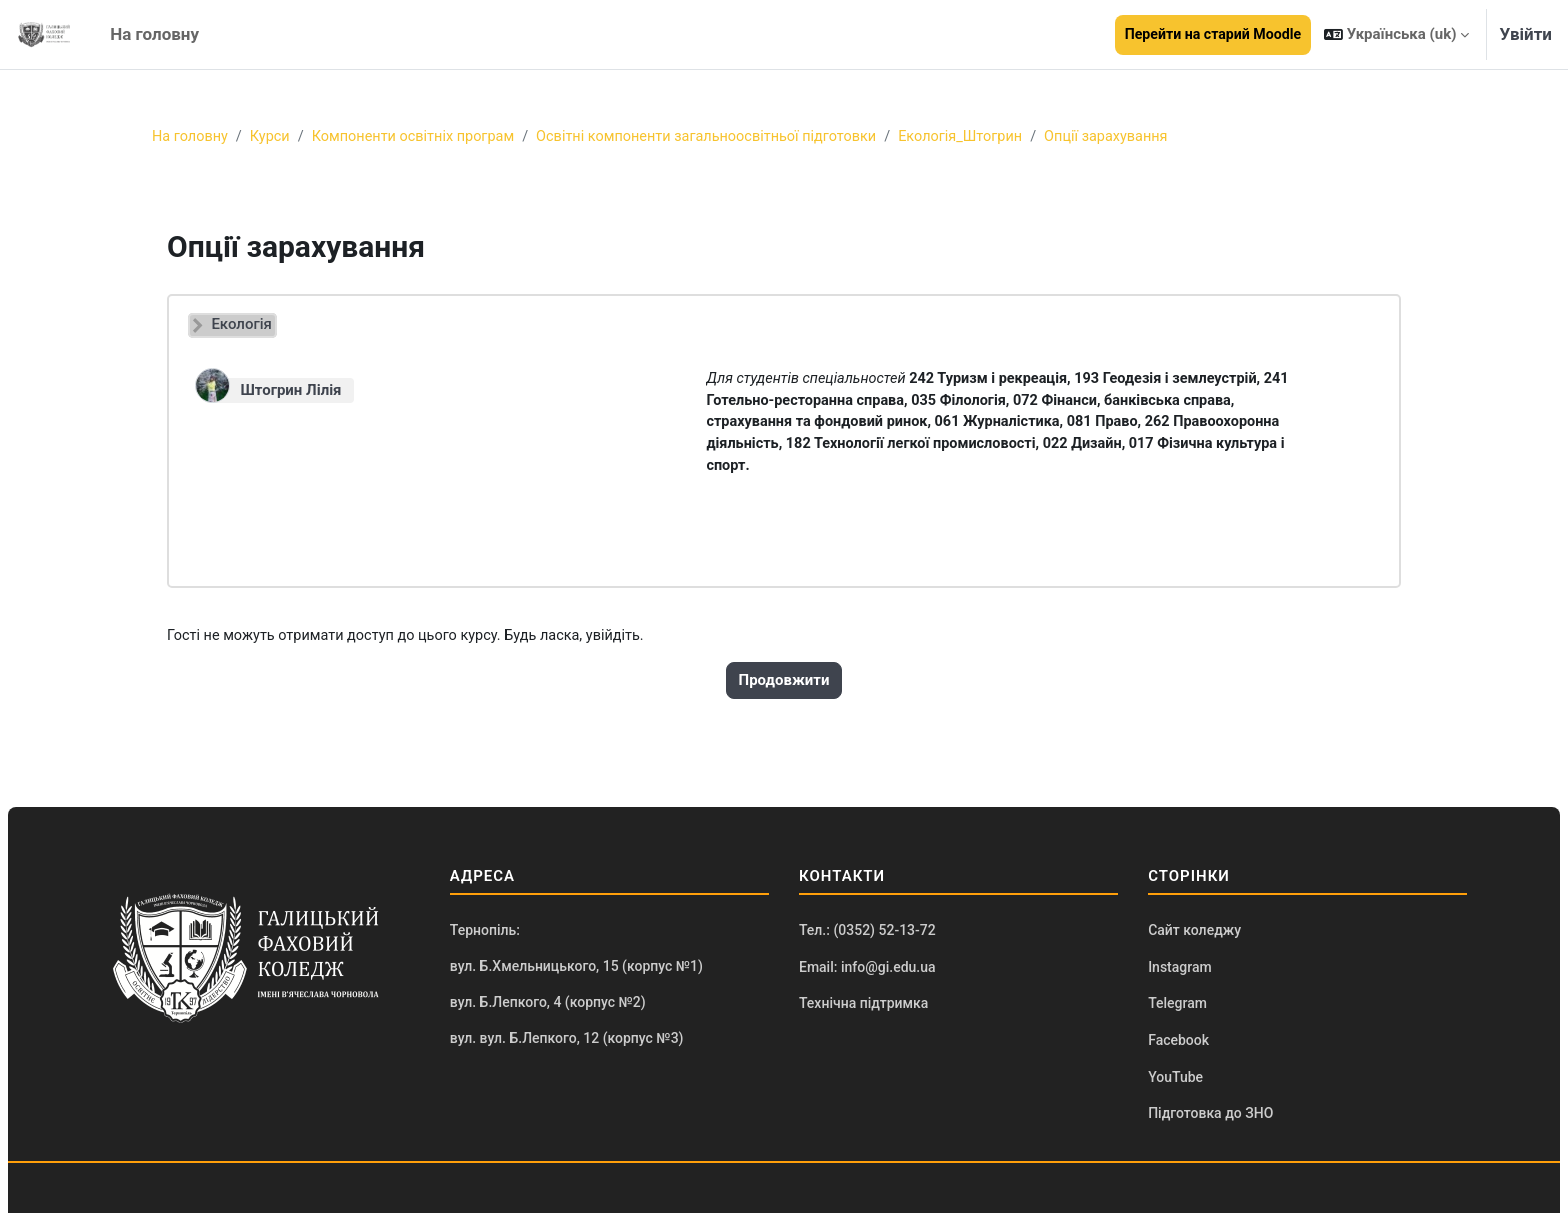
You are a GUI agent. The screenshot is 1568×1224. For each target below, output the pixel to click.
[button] (1396, 34)
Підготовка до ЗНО (1210, 1124)
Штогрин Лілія (290, 391)
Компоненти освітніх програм (422, 137)
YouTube (1175, 1087)
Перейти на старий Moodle (1213, 34)
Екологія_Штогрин (988, 137)
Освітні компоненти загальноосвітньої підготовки (725, 137)
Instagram (1180, 974)
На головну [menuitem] (154, 34)
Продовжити (784, 686)
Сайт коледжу (1194, 937)
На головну (191, 137)
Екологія (241, 325)
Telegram (1177, 1012)
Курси (273, 137)
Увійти (1525, 34)
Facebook (1178, 1049)
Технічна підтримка (863, 1012)
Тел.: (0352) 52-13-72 (867, 937)
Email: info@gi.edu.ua (867, 974)
